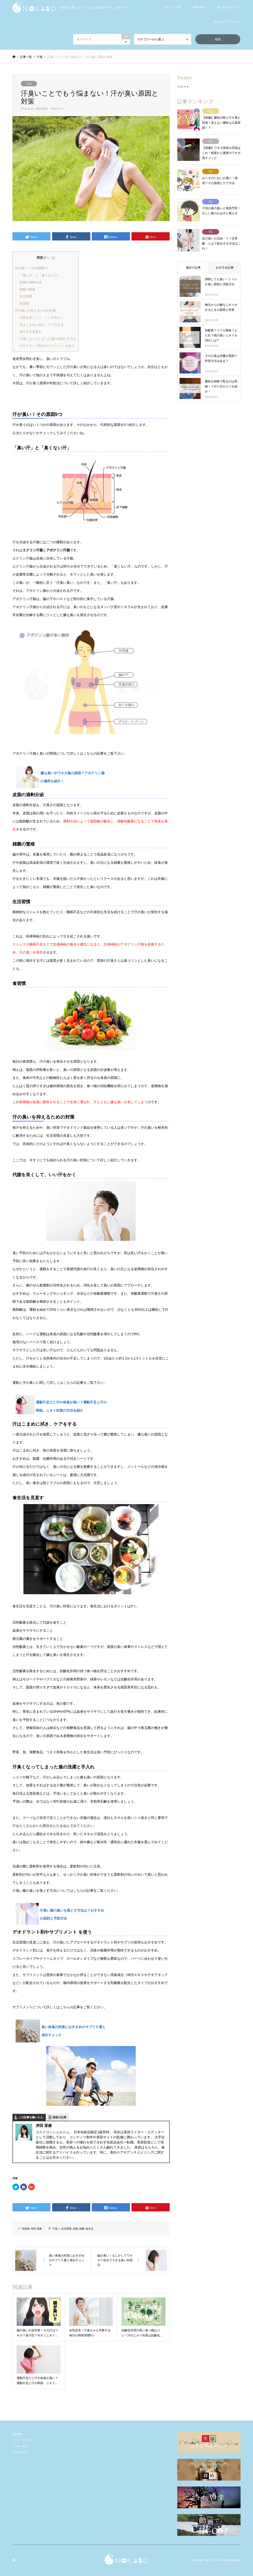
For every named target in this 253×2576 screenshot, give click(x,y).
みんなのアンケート (227, 21)
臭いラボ (211, 2560)
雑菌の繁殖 (27, 289)
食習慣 (24, 303)
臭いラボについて (229, 7)
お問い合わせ (20, 2452)
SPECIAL (199, 7)
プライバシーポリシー (25, 2440)
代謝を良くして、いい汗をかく (41, 317)
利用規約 (17, 2434)
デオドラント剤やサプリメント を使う (46, 346)
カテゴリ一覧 (172, 7)
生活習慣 (25, 296)
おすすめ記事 (225, 261)
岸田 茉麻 (36, 2228)
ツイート (183, 86)
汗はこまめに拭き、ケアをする (41, 324)
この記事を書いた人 (30, 2117)
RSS (13, 2560)
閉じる (49, 257)
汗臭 (28, 83)
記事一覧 (26, 56)
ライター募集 (20, 2446)
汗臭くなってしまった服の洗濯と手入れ (47, 339)
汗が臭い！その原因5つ (31, 268)
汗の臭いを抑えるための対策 (35, 310)
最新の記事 (59, 2117)
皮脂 (75, 2228)
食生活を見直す (30, 331)
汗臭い (56, 2228)
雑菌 (81, 2228)
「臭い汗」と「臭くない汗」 (40, 275)
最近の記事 (193, 261)
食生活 (89, 2228)
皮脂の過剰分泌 (30, 282)
